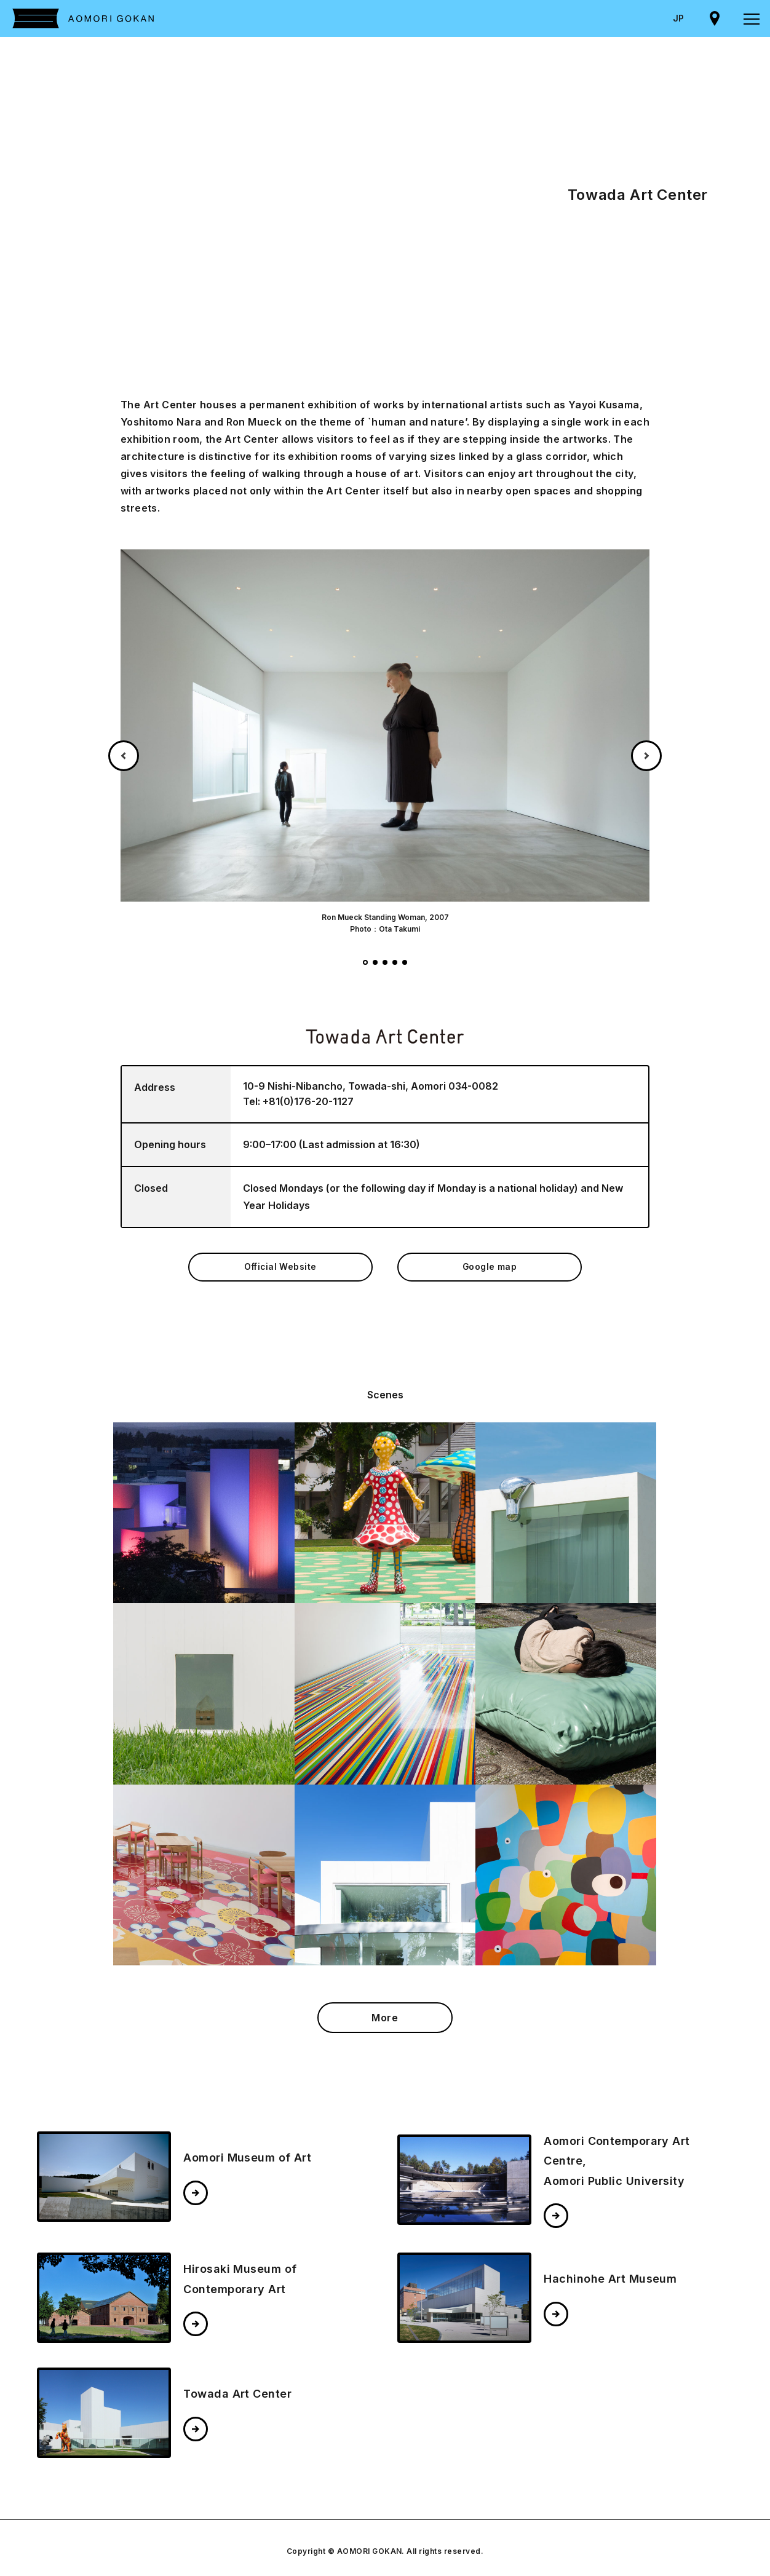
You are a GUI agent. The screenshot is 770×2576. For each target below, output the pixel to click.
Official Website (280, 1271)
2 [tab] (375, 962)
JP (678, 18)
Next (646, 755)
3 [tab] (385, 962)
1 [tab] (365, 962)
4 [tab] (394, 962)
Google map (489, 1271)
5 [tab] (404, 962)
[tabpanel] (385, 741)
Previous (123, 755)
